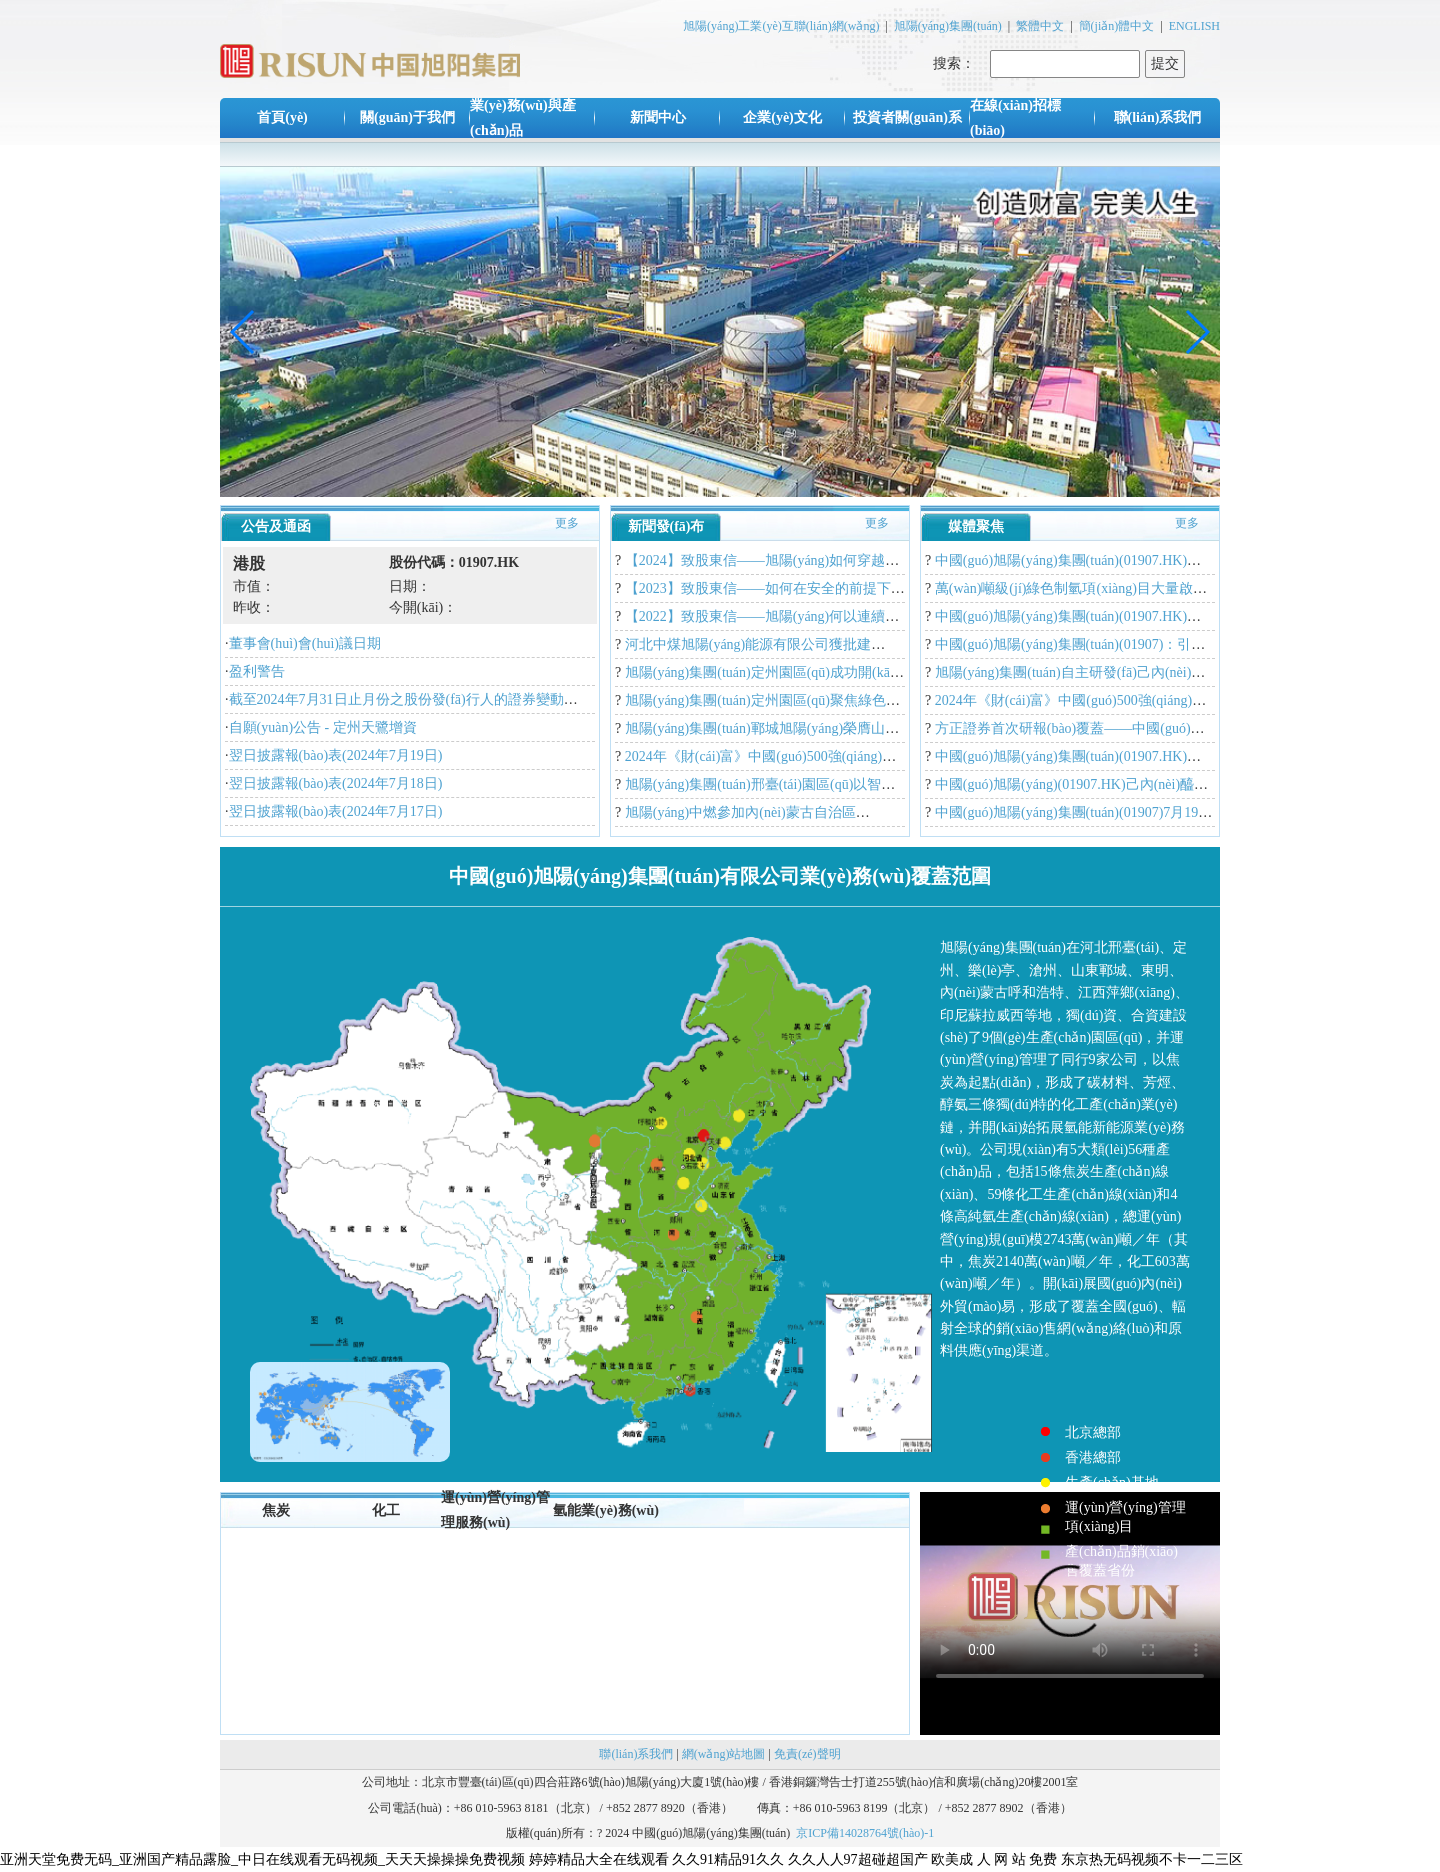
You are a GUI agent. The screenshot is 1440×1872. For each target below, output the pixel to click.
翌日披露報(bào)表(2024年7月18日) (336, 783)
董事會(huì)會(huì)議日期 (305, 643)
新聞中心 (658, 117)
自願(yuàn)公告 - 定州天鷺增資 (323, 727)
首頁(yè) (282, 117)
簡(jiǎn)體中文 (1117, 26)
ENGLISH (1194, 26)
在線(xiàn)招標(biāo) (1015, 118)
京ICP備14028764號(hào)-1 (865, 1833)
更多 (567, 523)
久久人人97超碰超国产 (858, 1859)
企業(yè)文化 (782, 117)
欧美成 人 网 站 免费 (994, 1859)
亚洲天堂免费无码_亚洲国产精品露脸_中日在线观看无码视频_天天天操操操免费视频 (262, 1859)
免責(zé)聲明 (807, 1754)
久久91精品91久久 (728, 1859)
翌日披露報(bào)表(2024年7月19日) (336, 755)
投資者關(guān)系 (907, 117)
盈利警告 (257, 671)
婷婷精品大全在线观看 (599, 1859)
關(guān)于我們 (407, 117)
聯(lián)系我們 (1158, 117)
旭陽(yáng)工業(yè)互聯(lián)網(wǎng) (781, 26)
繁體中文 (1040, 26)
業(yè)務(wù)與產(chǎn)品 (523, 118)
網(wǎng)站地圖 (724, 1754)
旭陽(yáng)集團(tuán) (948, 26)
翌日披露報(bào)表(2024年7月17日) (336, 811)
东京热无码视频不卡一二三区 (1152, 1859)
